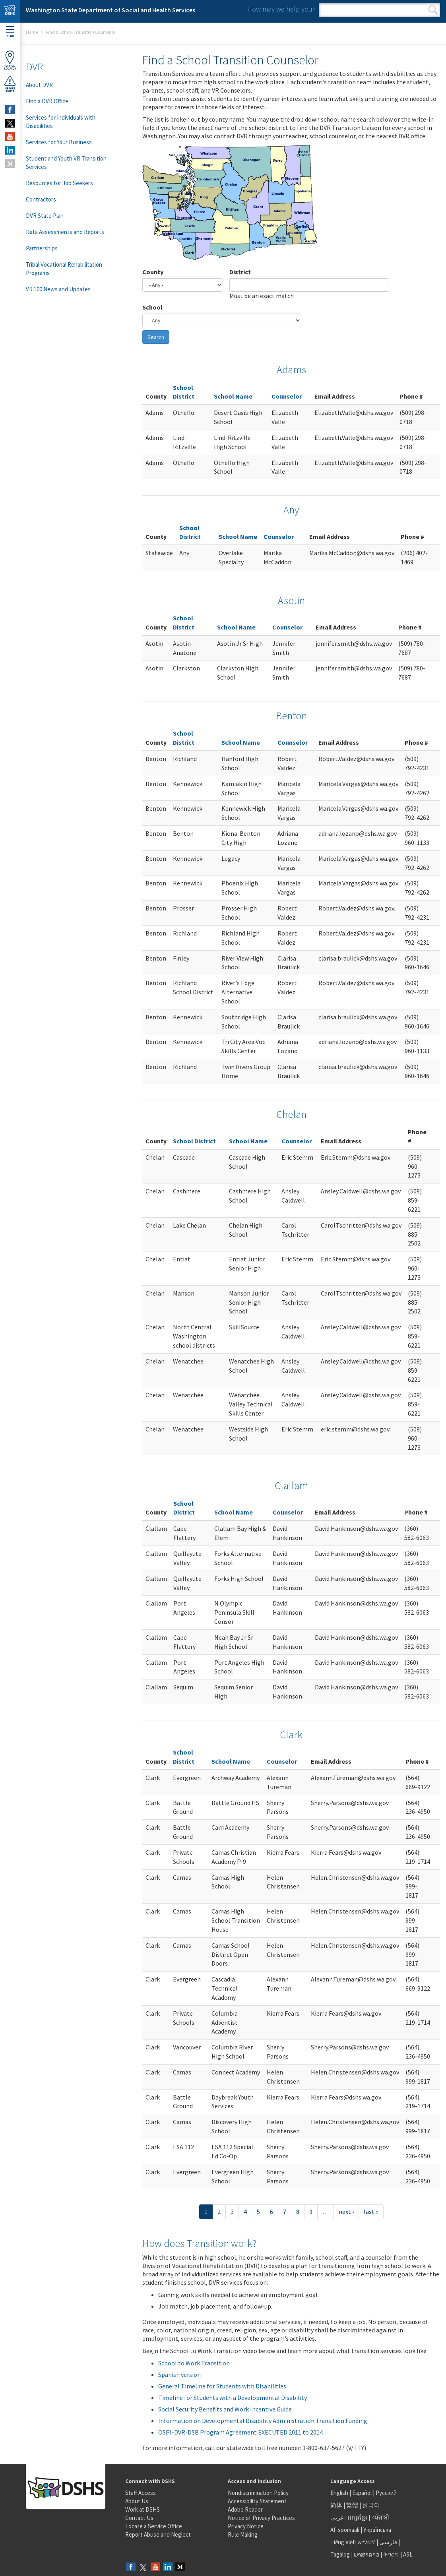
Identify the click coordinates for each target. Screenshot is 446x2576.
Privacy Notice (246, 2526)
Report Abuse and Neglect (158, 2534)
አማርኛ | (368, 2542)
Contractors (41, 199)
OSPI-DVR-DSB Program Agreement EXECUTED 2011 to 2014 (240, 2432)
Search (433, 10)
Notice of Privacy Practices (261, 2518)
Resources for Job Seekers (59, 183)
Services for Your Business (59, 142)
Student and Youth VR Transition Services (66, 162)
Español (362, 2493)
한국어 (371, 2505)
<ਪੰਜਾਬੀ (380, 2517)
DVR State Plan (45, 215)
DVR (34, 66)
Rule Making (243, 2534)
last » (371, 2212)
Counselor (286, 396)
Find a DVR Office (47, 101)
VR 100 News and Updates (58, 289)
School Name (233, 396)
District (240, 272)
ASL (408, 2554)
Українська (377, 2529)
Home (32, 32)
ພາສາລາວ (366, 2554)
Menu (10, 32)
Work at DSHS (142, 2509)
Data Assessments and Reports (65, 232)
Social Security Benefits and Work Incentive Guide (225, 2409)
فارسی (387, 2542)
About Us (136, 2501)
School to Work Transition (194, 2363)
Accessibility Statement (257, 2501)
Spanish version (179, 2374)
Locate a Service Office (153, 2526)
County (152, 272)
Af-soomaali (344, 2529)
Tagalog (340, 2554)
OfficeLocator (10, 60)
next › (346, 2212)
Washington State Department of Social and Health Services (110, 10)
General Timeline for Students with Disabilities (222, 2386)
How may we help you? (281, 9)
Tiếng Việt (342, 2542)
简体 (336, 2505)
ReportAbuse (10, 84)
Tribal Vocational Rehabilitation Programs (64, 269)
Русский (386, 2493)
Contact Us (139, 2518)
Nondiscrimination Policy (258, 2493)
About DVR (39, 85)
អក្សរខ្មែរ (357, 2517)
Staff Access (140, 2493)
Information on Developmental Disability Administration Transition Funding (262, 2421)
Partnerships (42, 248)
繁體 (352, 2505)
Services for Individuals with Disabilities (60, 122)
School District (194, 1141)
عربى (337, 2517)
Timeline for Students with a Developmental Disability (232, 2398)
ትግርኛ (391, 2554)
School (152, 307)
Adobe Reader (245, 2509)
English (339, 2493)
